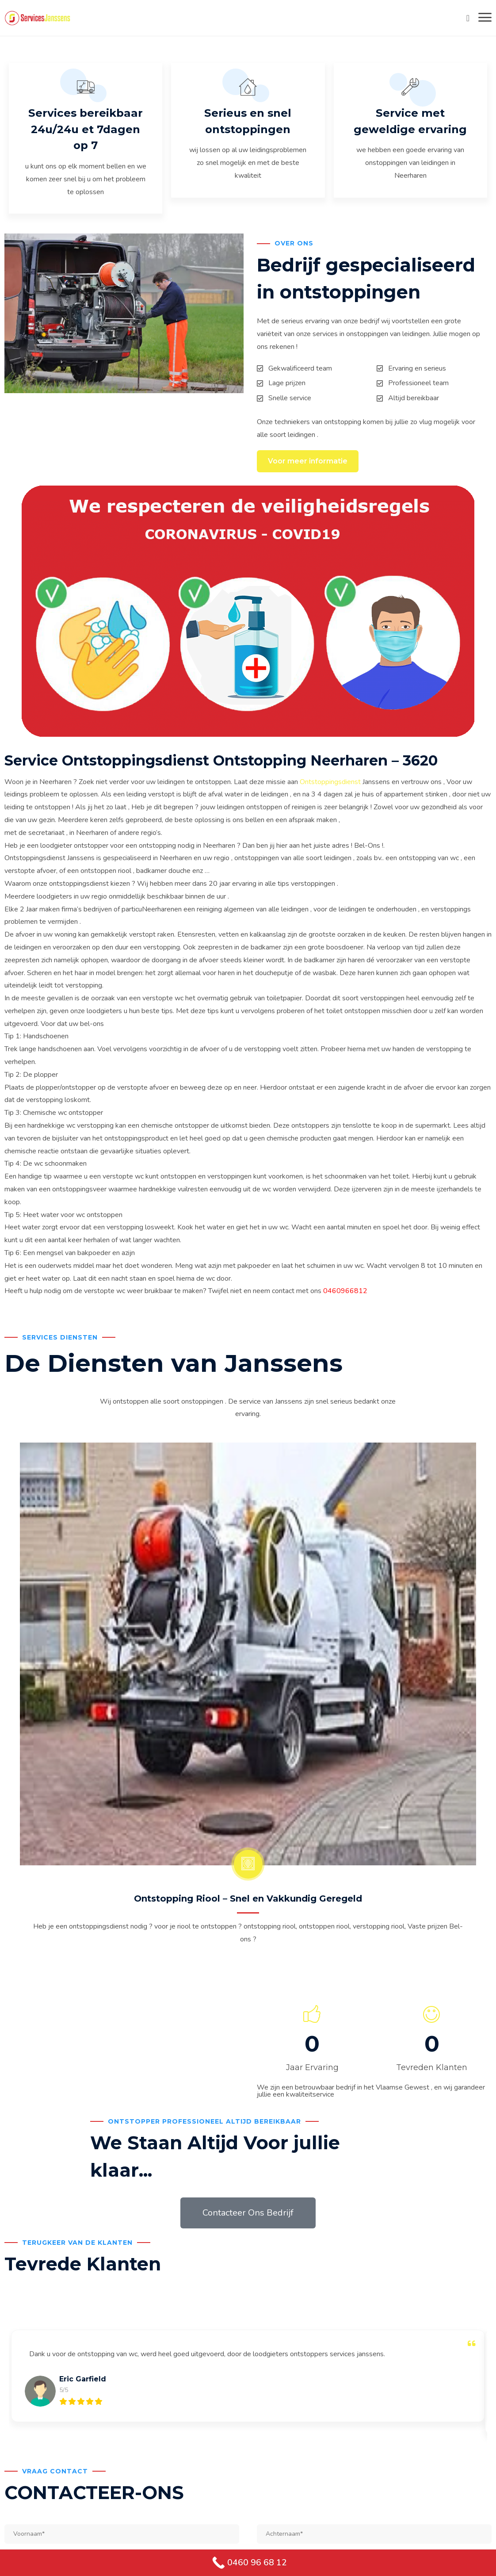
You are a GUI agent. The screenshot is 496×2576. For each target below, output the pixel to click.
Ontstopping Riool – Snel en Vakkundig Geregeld (248, 1901)
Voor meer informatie (307, 463)
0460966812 (345, 1293)
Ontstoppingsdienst (330, 784)
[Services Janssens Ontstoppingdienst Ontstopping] (37, 18)
